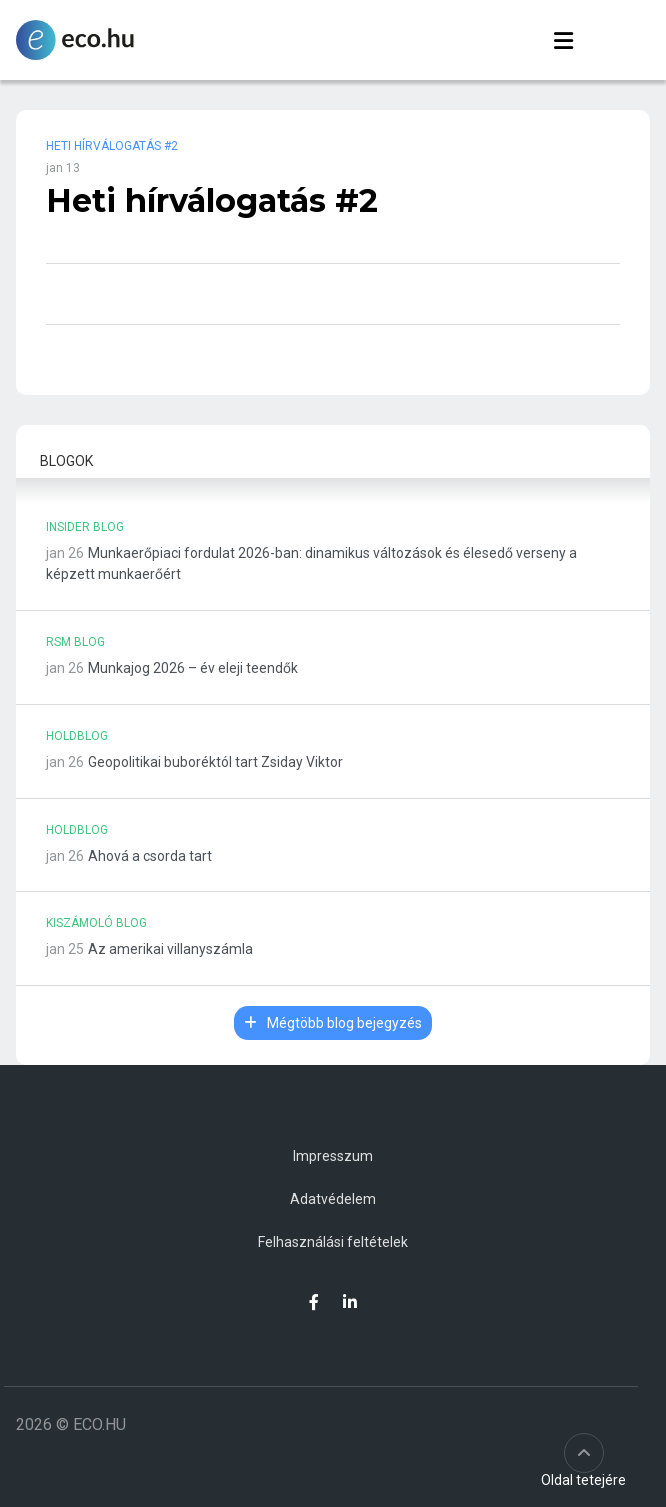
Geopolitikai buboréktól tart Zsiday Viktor (215, 762)
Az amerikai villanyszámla (170, 949)
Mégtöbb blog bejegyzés (333, 1023)
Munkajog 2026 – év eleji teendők (193, 668)
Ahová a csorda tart (150, 856)
